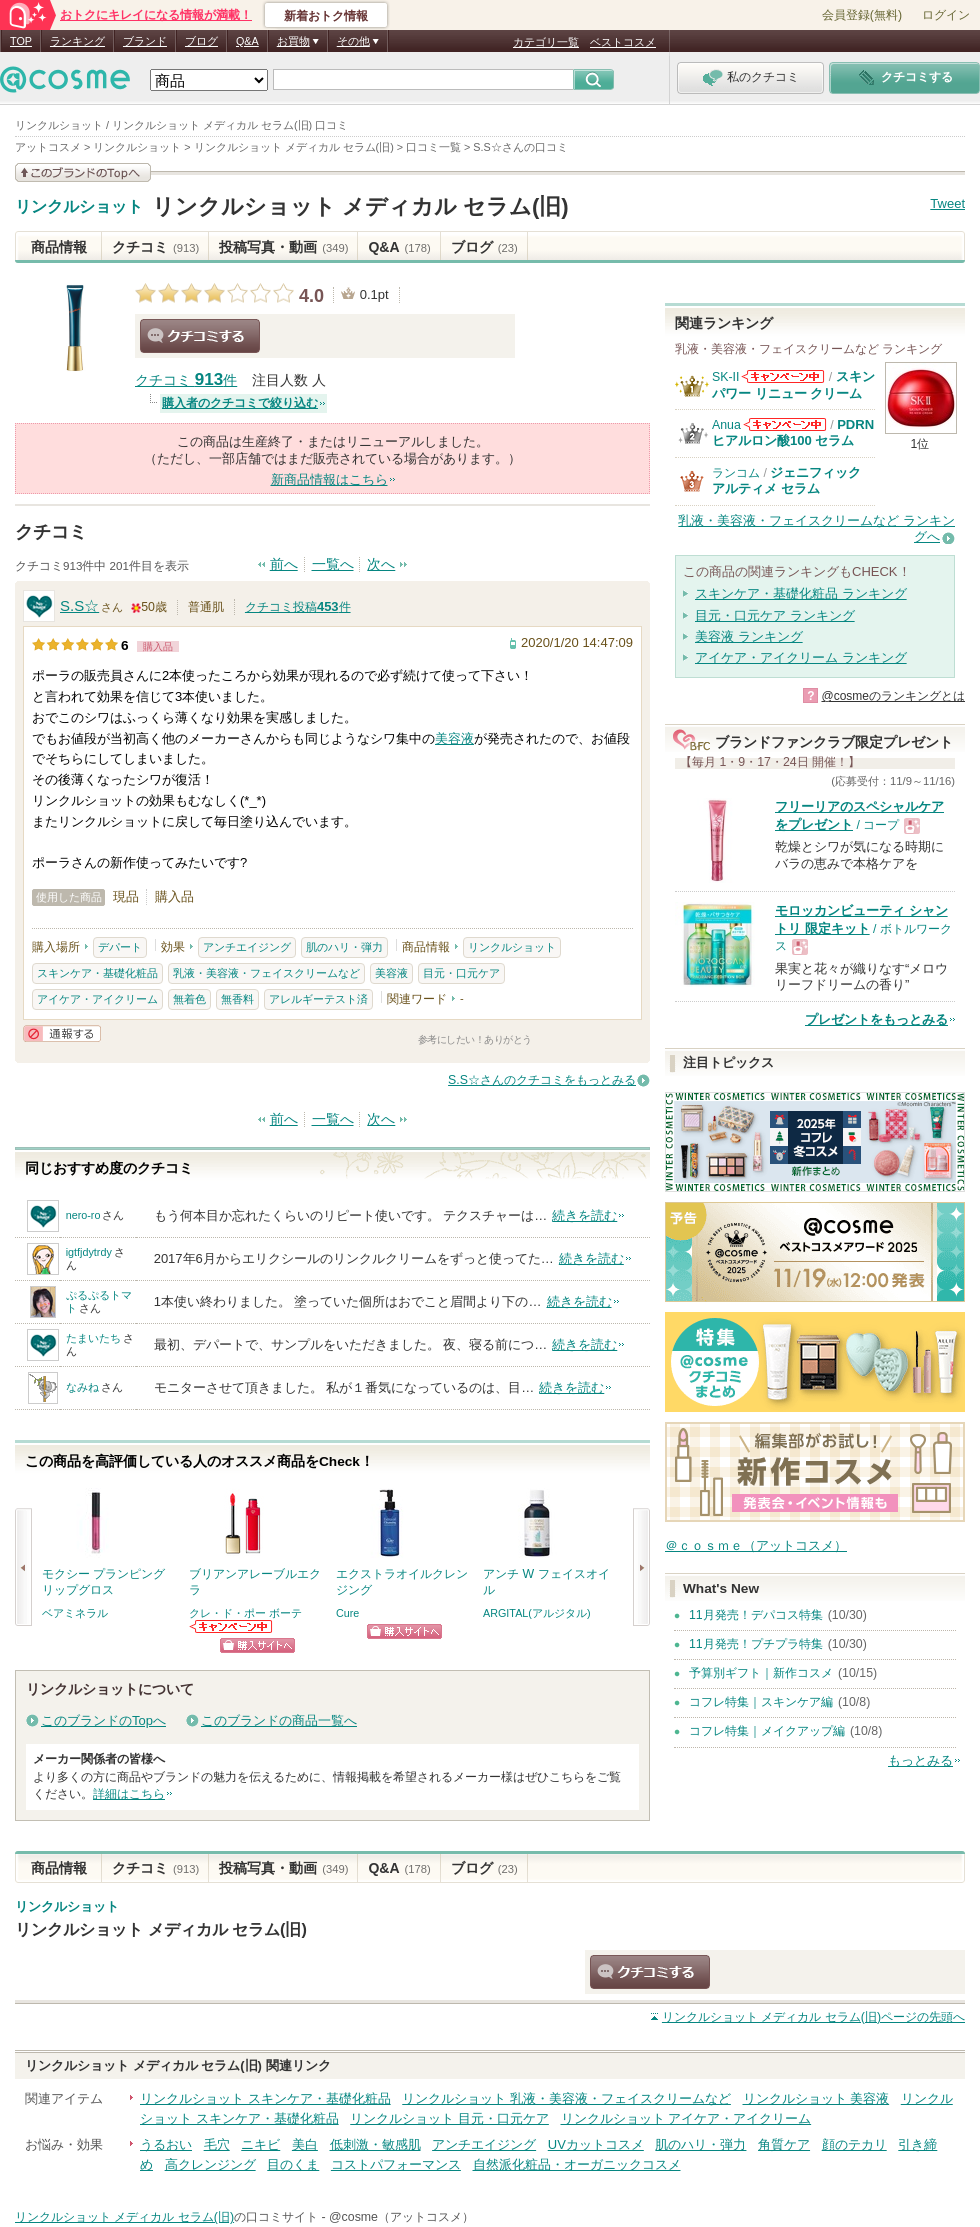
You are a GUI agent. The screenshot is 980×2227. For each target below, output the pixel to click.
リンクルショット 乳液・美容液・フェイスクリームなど (566, 2098)
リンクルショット (79, 207)
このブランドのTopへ (103, 1720)
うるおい (166, 2144)
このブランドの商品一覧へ (279, 1720)
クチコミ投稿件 (298, 607)
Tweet (947, 203)
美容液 (454, 738)
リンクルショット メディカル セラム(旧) (360, 206)
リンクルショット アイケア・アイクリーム (686, 2118)
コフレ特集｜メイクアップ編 (767, 1731)
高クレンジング (210, 2164)
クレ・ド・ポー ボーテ (245, 1613)
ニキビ (260, 2144)
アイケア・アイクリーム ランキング (801, 657)
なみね (82, 1387)
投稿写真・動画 (283, 247)
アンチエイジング (247, 947)
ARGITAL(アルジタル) (537, 1613)
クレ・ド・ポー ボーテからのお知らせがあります (232, 1626)
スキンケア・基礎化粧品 (97, 973)
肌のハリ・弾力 (344, 947)
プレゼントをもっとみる (876, 1019)
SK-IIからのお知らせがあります (783, 376)
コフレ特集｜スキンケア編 (761, 1702)
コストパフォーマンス (396, 2164)
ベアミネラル (75, 1613)
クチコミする (200, 336)
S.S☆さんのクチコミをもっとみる (542, 1080)
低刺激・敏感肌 (375, 2144)
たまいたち (93, 1338)
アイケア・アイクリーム (97, 999)
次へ (381, 564)
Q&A (247, 41)
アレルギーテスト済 (318, 999)
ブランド (145, 41)
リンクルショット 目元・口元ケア (449, 2118)
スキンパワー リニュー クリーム (793, 384)
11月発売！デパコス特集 (756, 1615)
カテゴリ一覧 (546, 42)
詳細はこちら (129, 1794)
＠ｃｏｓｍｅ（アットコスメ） (756, 1545)
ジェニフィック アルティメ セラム (786, 480)
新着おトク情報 (326, 16)
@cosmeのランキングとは (893, 696)
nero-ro (83, 1215)
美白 (305, 2144)
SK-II (725, 377)
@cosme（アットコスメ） (401, 2217)
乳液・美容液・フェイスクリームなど (266, 973)
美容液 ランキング (749, 636)
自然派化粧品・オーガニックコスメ (577, 2164)
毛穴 (217, 2144)
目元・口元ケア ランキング (775, 615)
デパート (120, 947)
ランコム (736, 473)
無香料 (237, 999)
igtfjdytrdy (89, 1252)
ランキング (77, 41)
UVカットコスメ (596, 2144)
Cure (347, 1613)
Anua (726, 425)
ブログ (201, 41)
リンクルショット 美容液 (816, 2098)
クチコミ (155, 247)
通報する (62, 1033)
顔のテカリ (854, 2144)
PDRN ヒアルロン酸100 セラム (793, 432)
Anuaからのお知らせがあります (785, 424)
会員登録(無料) (862, 15)
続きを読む (584, 1215)
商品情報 (59, 247)
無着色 (189, 999)
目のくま (293, 2164)
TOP (21, 41)
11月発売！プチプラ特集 (756, 1644)
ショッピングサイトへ (257, 1645)
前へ (284, 564)
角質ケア (784, 2144)
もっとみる (920, 1760)
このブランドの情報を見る (83, 172)
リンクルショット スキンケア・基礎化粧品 (265, 2098)
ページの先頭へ (813, 2017)
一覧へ (333, 564)
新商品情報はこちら (329, 479)
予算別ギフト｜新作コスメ (761, 1673)
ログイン (946, 15)
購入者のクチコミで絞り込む (240, 403)
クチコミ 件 (186, 380)
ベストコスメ (623, 42)
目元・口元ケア (461, 973)
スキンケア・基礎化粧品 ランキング (801, 593)
